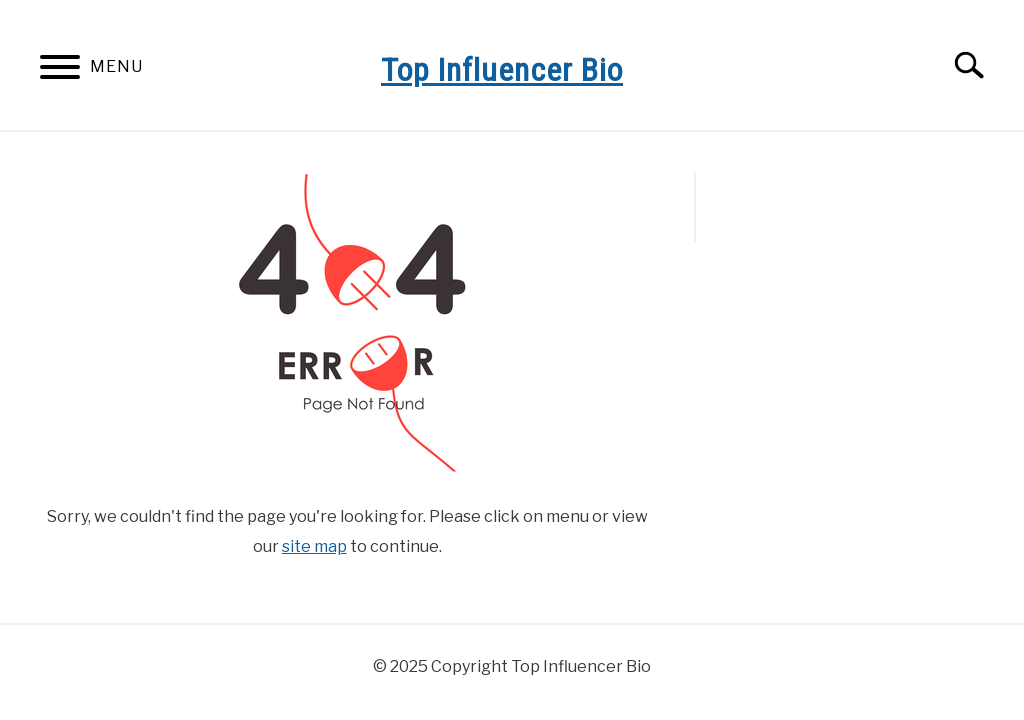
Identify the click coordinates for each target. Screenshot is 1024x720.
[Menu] (60, 70)
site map (314, 546)
